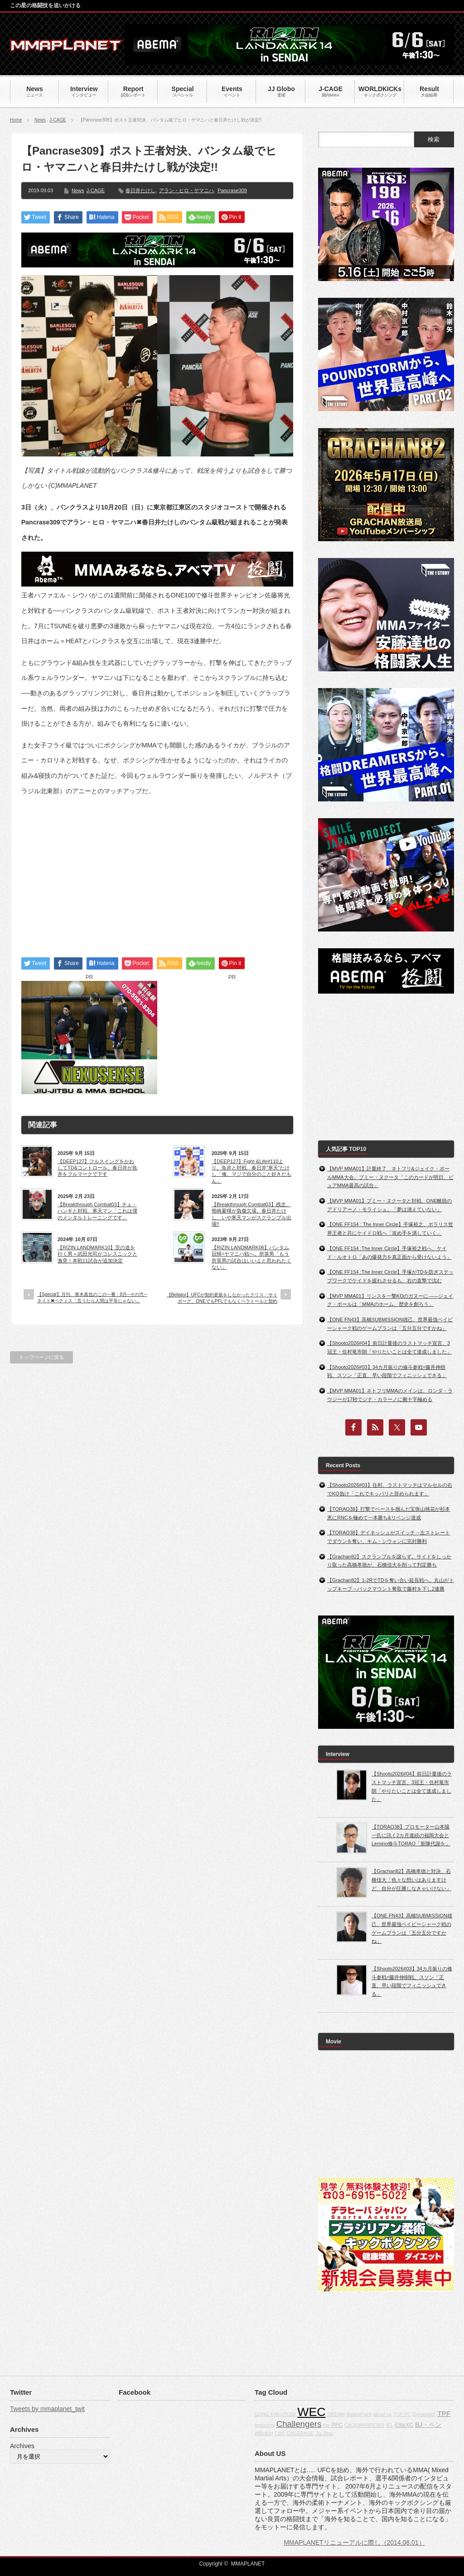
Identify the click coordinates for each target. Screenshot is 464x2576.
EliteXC (404, 2425)
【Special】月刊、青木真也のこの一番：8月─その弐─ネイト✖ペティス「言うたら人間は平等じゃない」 (92, 1297)
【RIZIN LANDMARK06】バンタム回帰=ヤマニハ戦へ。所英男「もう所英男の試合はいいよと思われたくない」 (251, 1257)
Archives (22, 2446)
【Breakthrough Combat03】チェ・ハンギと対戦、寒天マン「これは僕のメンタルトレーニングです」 (97, 1211)
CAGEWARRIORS (364, 2425)
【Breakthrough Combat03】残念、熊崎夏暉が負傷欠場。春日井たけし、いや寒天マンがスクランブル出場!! (251, 1214)
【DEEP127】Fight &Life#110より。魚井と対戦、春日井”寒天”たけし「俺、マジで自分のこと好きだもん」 (251, 1171)
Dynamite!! (424, 2414)
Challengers (299, 2424)
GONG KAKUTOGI (275, 2414)
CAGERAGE (300, 2433)
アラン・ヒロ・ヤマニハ (186, 190)
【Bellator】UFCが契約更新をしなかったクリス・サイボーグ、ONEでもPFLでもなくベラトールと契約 (222, 1298)
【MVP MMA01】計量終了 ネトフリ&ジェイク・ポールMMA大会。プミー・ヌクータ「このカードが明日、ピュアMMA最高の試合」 (390, 1177)
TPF (443, 2413)
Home (16, 119)
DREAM (335, 2414)
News (40, 119)
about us (382, 2414)
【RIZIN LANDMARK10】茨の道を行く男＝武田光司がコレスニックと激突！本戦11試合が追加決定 (97, 1254)
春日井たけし (140, 190)
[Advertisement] (157, 868)
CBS (280, 2433)
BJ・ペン (428, 2424)
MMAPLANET (248, 2564)
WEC (311, 2412)
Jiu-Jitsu (324, 2433)
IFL (389, 2425)
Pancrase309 (232, 190)
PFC (337, 2425)
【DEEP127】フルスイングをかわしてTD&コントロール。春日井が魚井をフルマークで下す (97, 1168)
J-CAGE (57, 119)
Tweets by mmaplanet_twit (47, 2408)
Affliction (264, 2433)
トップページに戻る (41, 1357)
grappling (265, 2425)
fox (326, 2425)
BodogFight (359, 2414)
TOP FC (402, 2414)
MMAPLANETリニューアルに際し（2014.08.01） (354, 2542)
